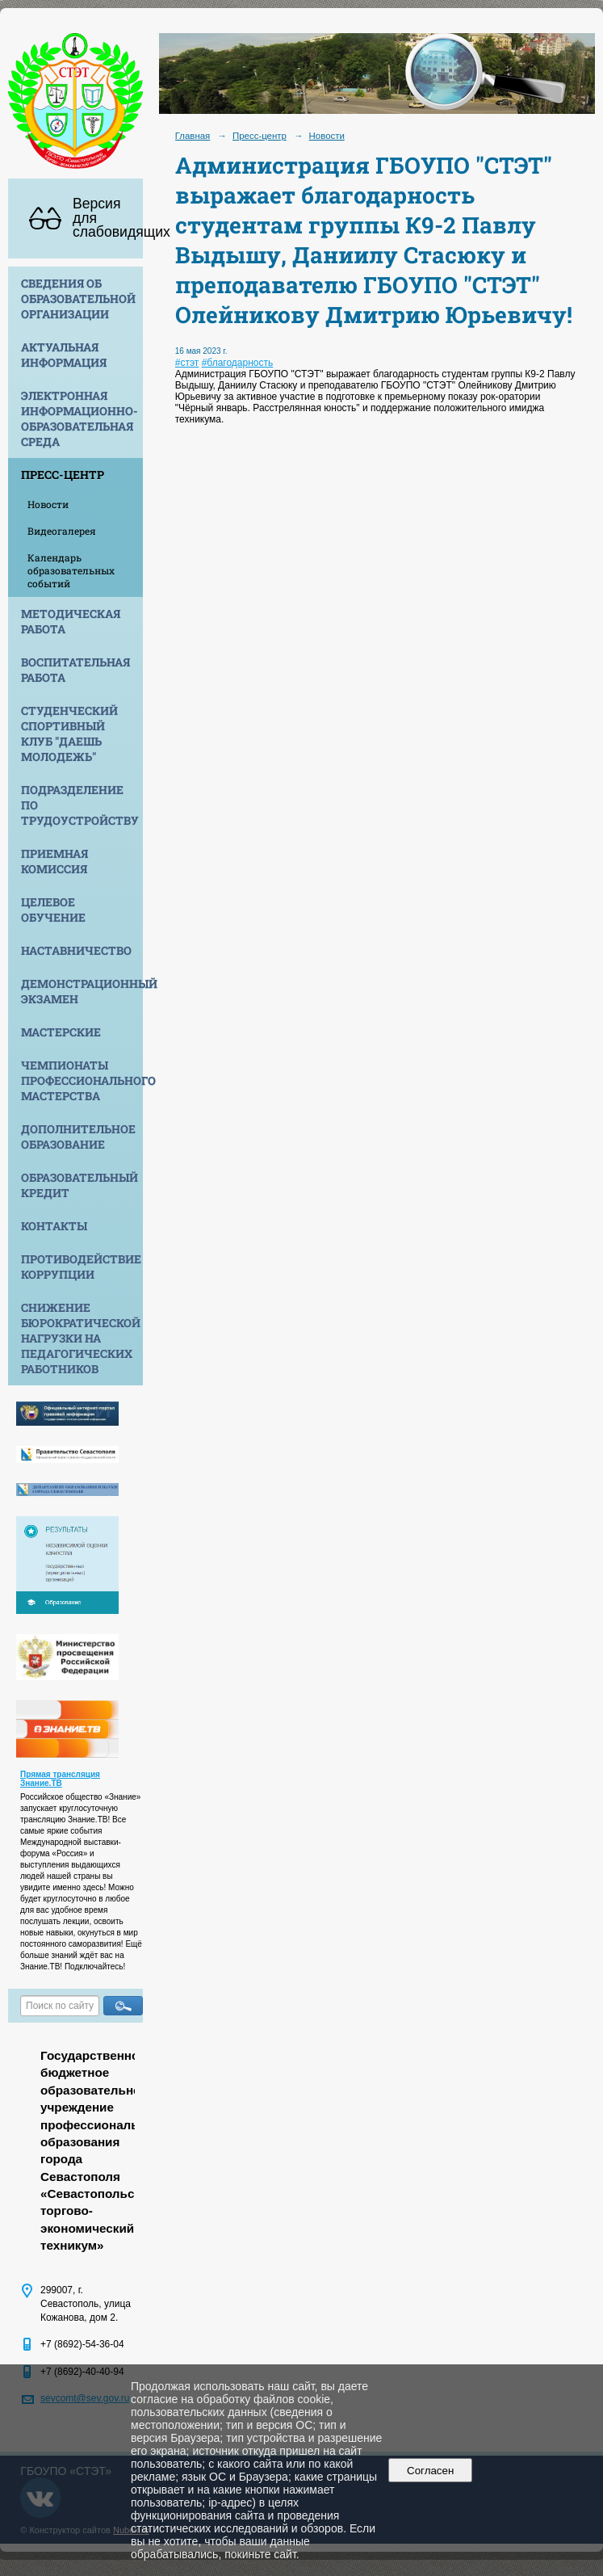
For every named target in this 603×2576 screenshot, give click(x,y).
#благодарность (238, 362)
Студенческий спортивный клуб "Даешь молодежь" (69, 733)
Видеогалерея (61, 530)
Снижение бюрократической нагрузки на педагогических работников (80, 1338)
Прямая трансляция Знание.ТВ (60, 1779)
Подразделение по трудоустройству (80, 805)
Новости (48, 504)
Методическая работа (70, 621)
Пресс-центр (62, 474)
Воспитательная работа (75, 669)
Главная (193, 136)
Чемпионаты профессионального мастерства (82, 1080)
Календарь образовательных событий (71, 570)
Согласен (430, 2471)
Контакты (54, 1225)
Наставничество (76, 950)
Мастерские (61, 1032)
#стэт (187, 362)
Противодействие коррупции (81, 1266)
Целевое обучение (53, 909)
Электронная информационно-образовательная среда (79, 418)
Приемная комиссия (54, 861)
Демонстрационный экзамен (82, 991)
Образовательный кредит (79, 1185)
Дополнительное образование (78, 1136)
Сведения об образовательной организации (78, 298)
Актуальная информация (64, 354)
